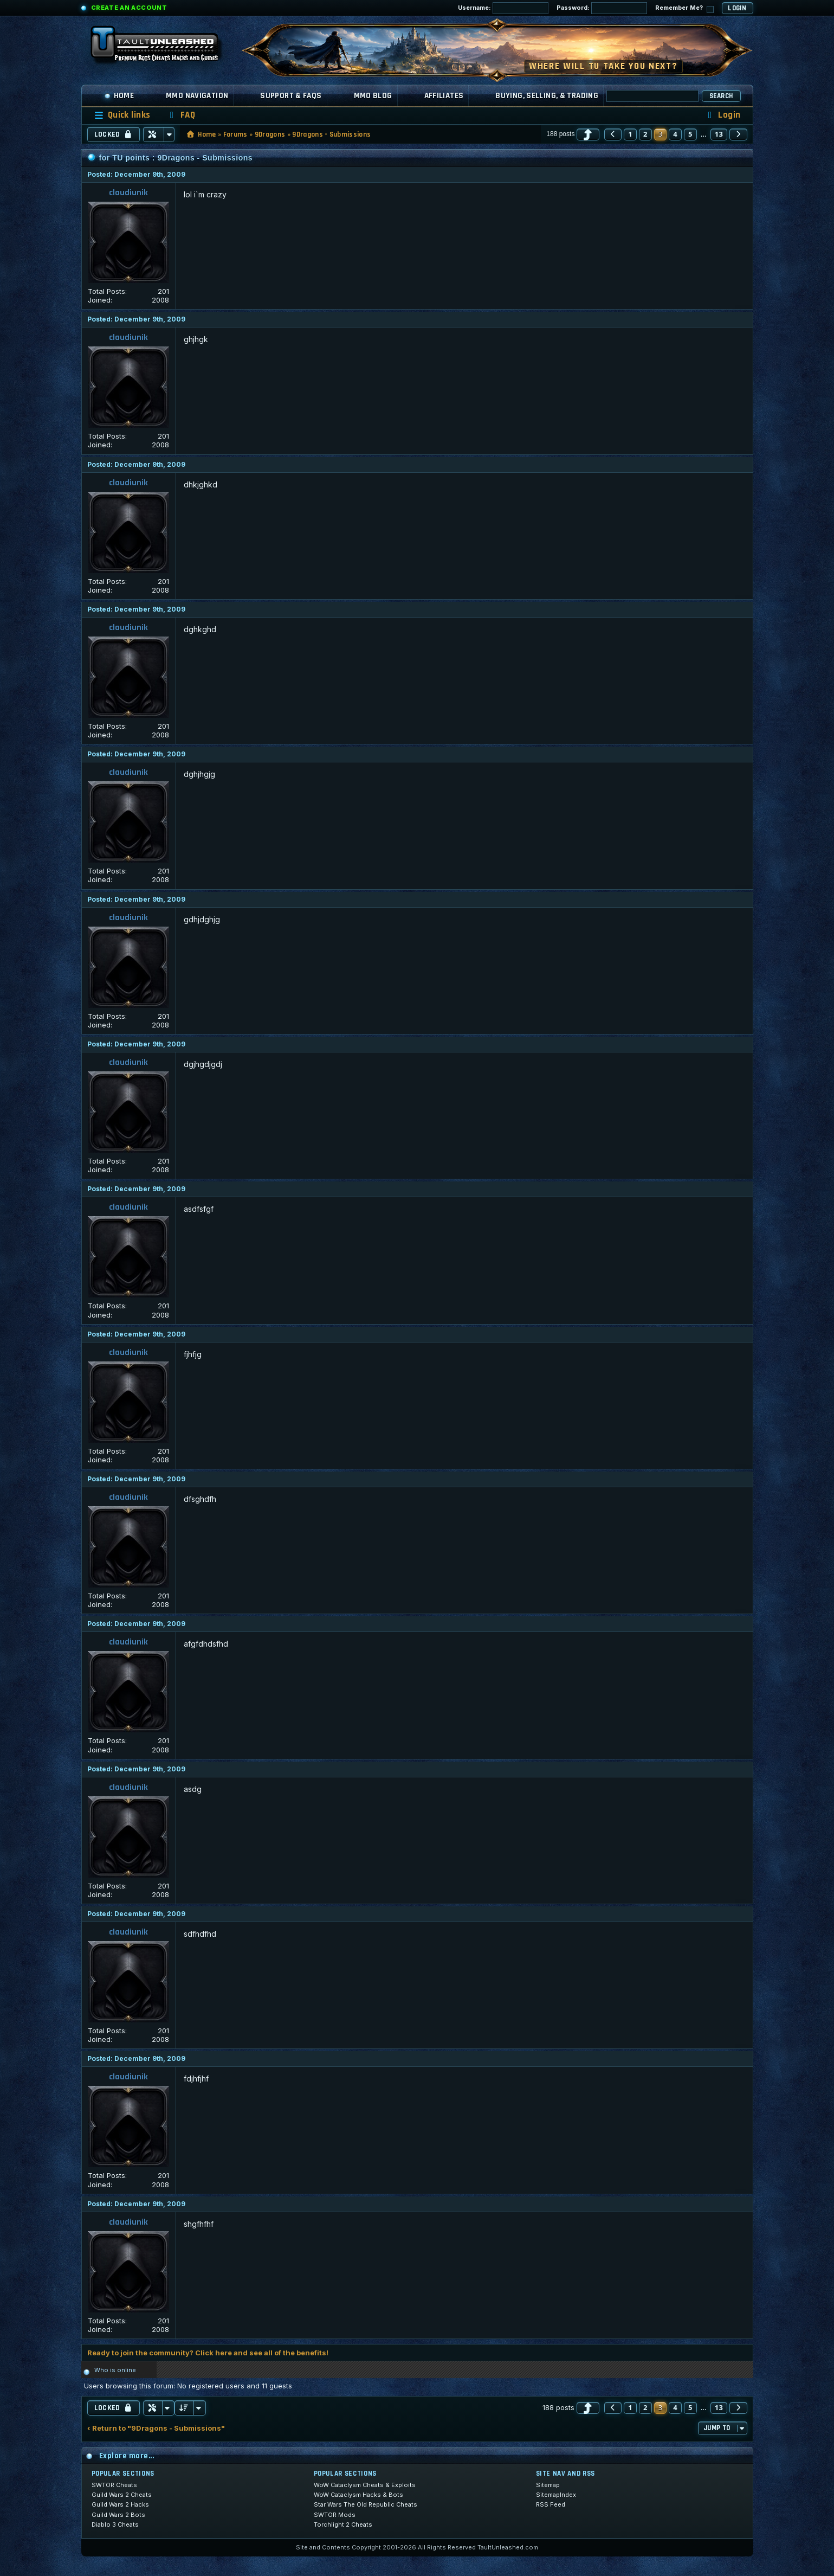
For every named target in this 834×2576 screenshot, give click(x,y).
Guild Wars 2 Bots (118, 2515)
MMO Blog (373, 96)
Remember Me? (684, 8)
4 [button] (675, 134)
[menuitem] (180, 115)
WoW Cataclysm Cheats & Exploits (365, 2485)
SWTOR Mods (334, 2515)
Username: (503, 8)
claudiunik (128, 192)
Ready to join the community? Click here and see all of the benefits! (207, 2352)
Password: (602, 8)
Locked (113, 134)
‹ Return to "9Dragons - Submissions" (156, 2428)
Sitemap (548, 2485)
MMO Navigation (197, 96)
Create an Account (129, 7)
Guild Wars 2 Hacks (120, 2504)
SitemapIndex (556, 2494)
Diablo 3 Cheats (115, 2524)
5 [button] (690, 134)
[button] (588, 134)
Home (119, 96)
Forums (235, 134)
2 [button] (645, 134)
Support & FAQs (290, 96)
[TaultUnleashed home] (162, 47)
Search (721, 96)
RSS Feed (550, 2504)
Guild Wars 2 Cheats (122, 2494)
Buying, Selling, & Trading (546, 96)
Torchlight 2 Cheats (343, 2524)
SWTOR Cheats (114, 2485)
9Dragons (270, 134)
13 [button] (719, 134)
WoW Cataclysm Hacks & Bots (358, 2494)
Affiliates (444, 96)
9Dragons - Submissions (331, 134)
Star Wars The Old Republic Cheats (365, 2504)
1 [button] (630, 134)
